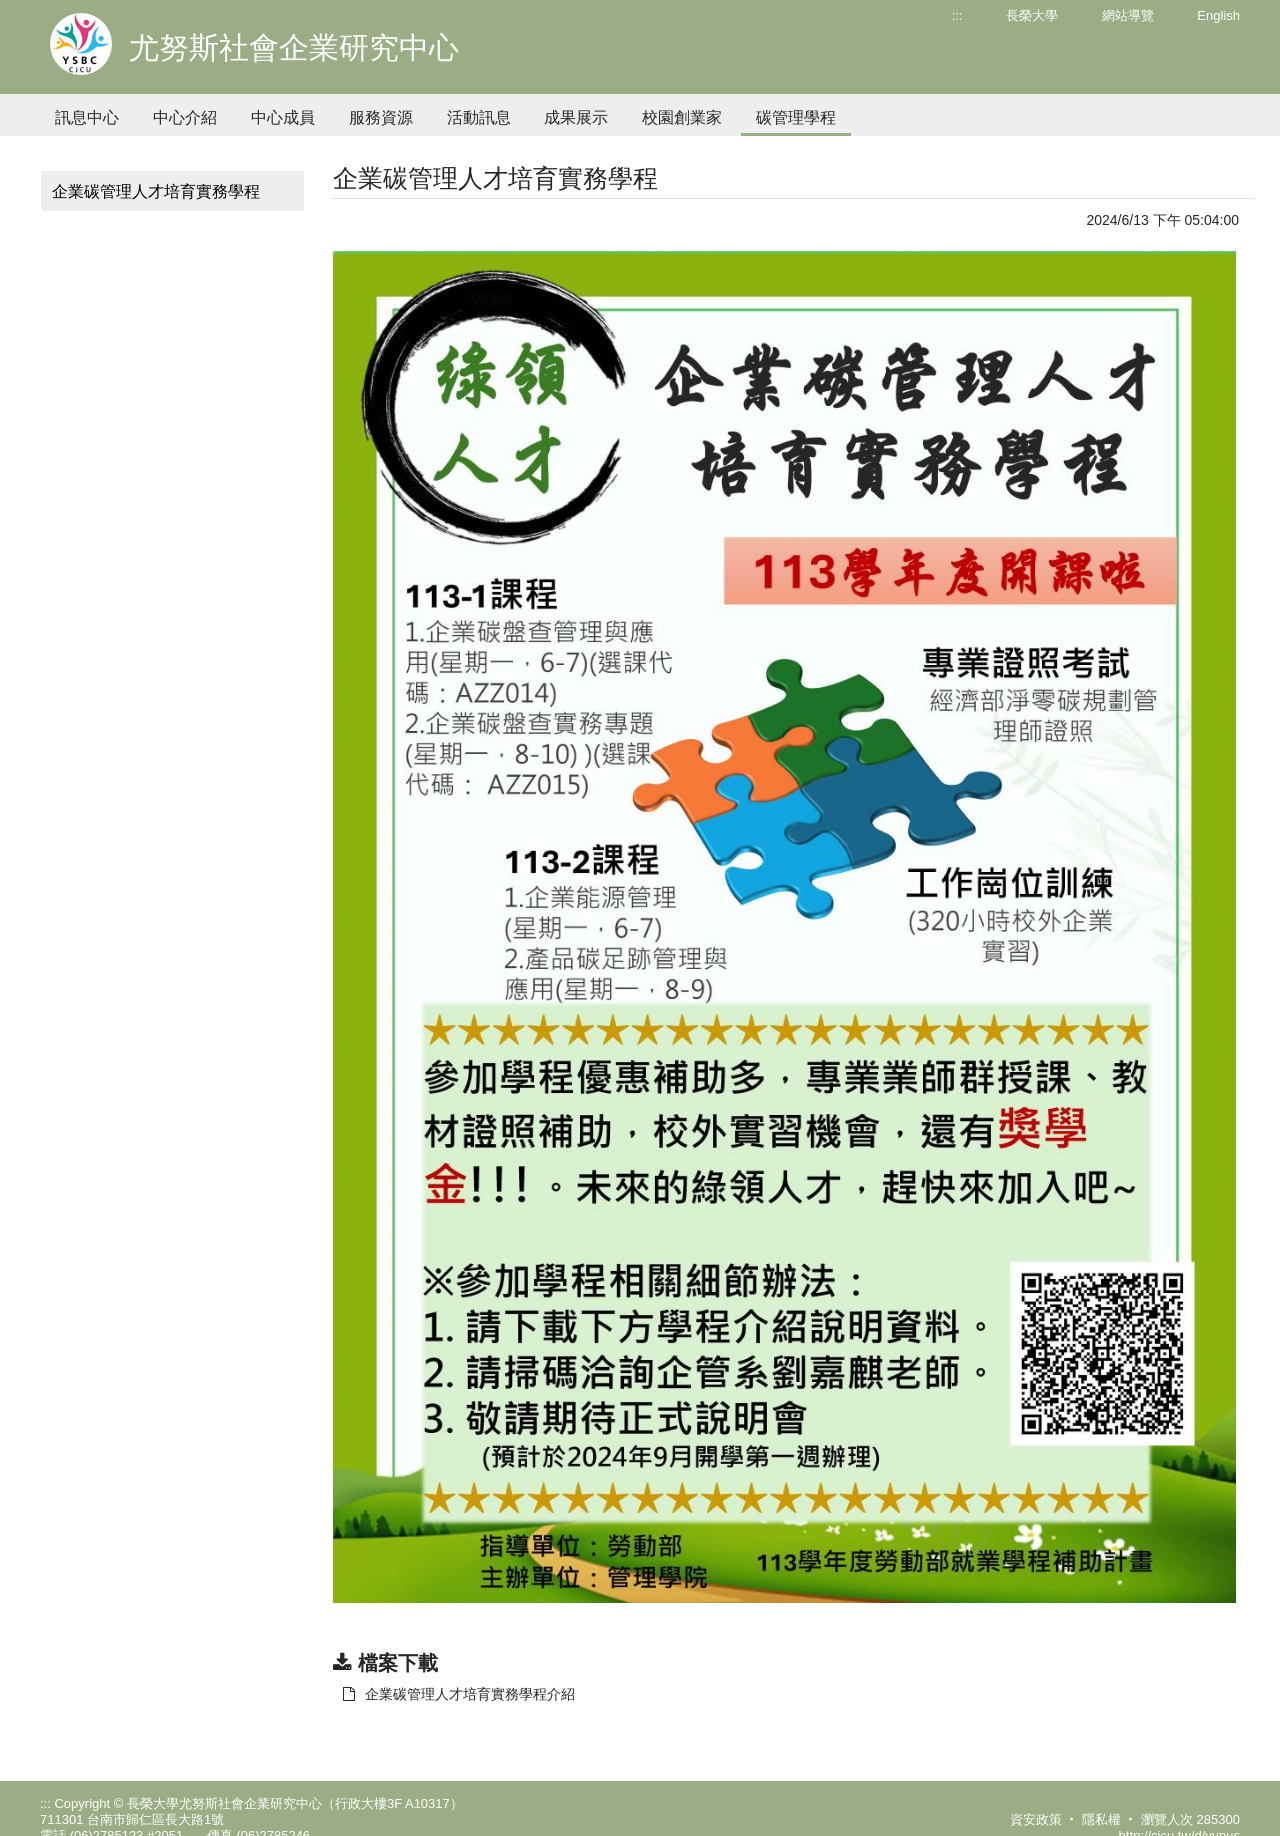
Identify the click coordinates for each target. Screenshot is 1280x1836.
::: (957, 15)
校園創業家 (682, 117)
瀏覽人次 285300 (1190, 1819)
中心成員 (283, 117)
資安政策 (1036, 1819)
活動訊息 (479, 117)
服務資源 (381, 117)
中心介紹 (185, 117)
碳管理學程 (796, 117)
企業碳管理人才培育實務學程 (156, 191)
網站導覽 (1128, 15)
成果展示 (576, 117)
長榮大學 (1032, 15)
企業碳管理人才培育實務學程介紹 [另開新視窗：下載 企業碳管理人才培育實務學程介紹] (459, 1694)
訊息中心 (87, 117)
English (1218, 15)
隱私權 (1101, 1819)
